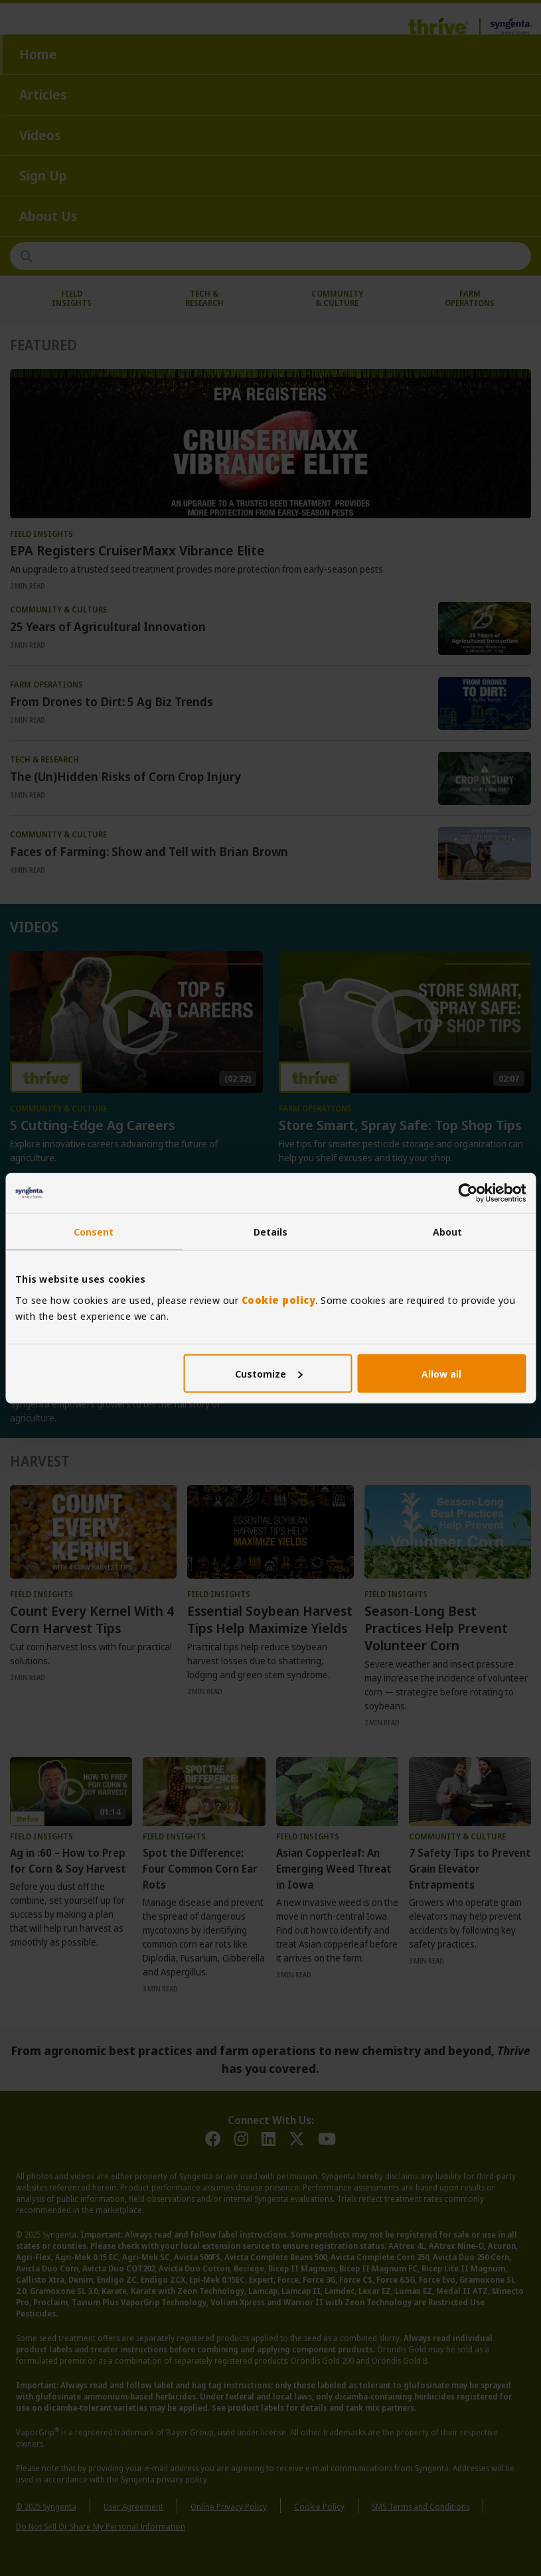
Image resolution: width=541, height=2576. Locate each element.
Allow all (441, 1373)
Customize (268, 1373)
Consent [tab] (94, 1231)
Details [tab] (271, 1231)
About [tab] (448, 1231)
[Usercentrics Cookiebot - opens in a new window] (468, 1193)
